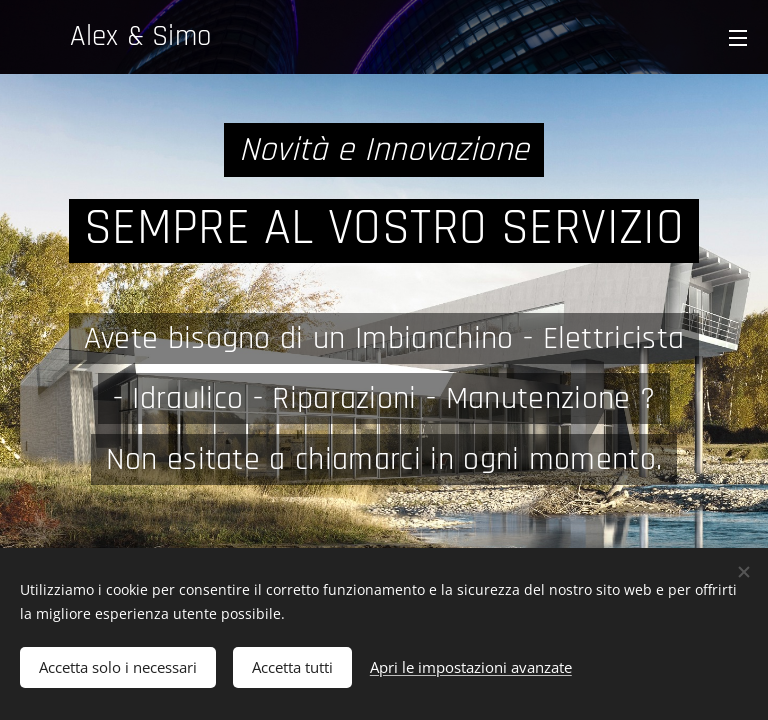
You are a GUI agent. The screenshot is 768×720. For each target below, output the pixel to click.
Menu (738, 38)
